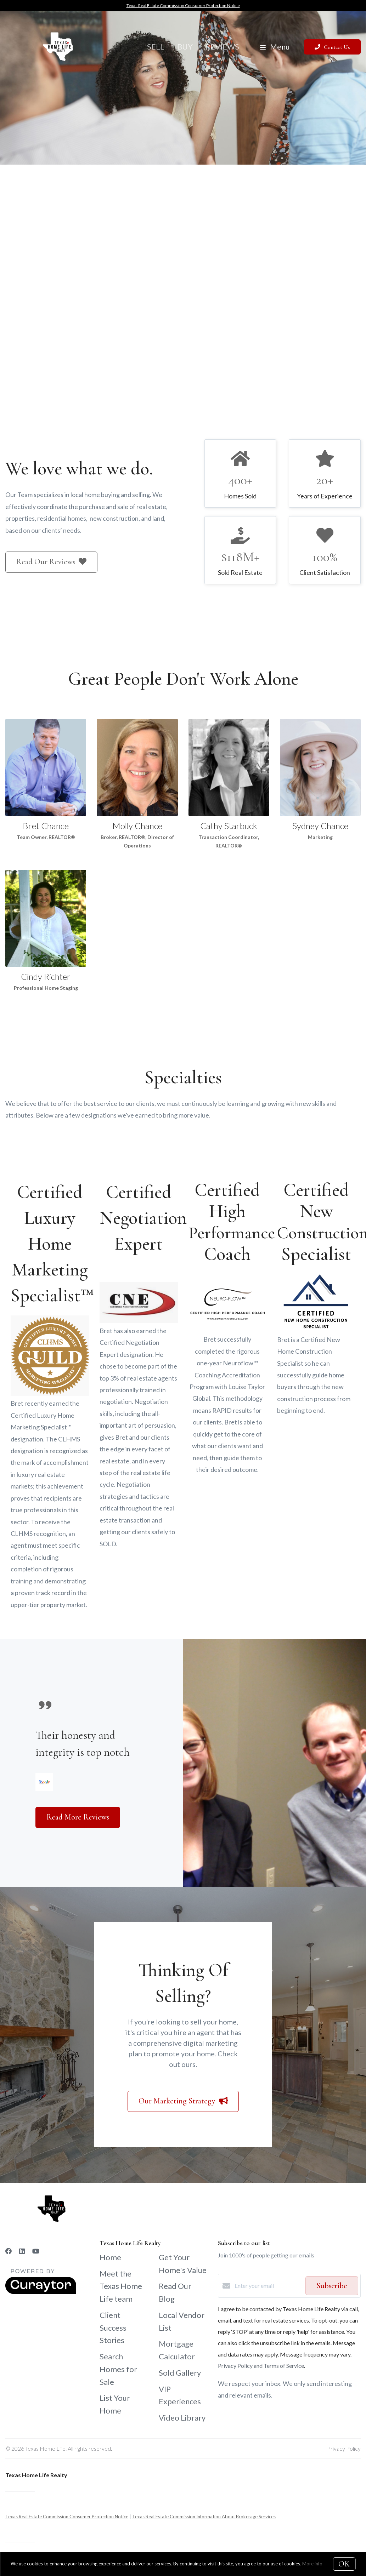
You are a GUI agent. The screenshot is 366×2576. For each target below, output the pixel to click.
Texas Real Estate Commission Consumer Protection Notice (183, 5)
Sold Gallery (180, 2372)
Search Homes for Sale (118, 2369)
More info (312, 2563)
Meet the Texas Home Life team (121, 2286)
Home (110, 2257)
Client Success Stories (113, 2327)
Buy (185, 46)
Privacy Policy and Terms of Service (261, 2365)
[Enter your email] (268, 2286)
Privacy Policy (344, 2448)
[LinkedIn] (22, 2251)
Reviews (222, 46)
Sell (155, 46)
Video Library (182, 2417)
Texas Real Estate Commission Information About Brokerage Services (204, 2516)
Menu (274, 46)
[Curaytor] (40, 2292)
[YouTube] (35, 2251)
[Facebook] (8, 2251)
